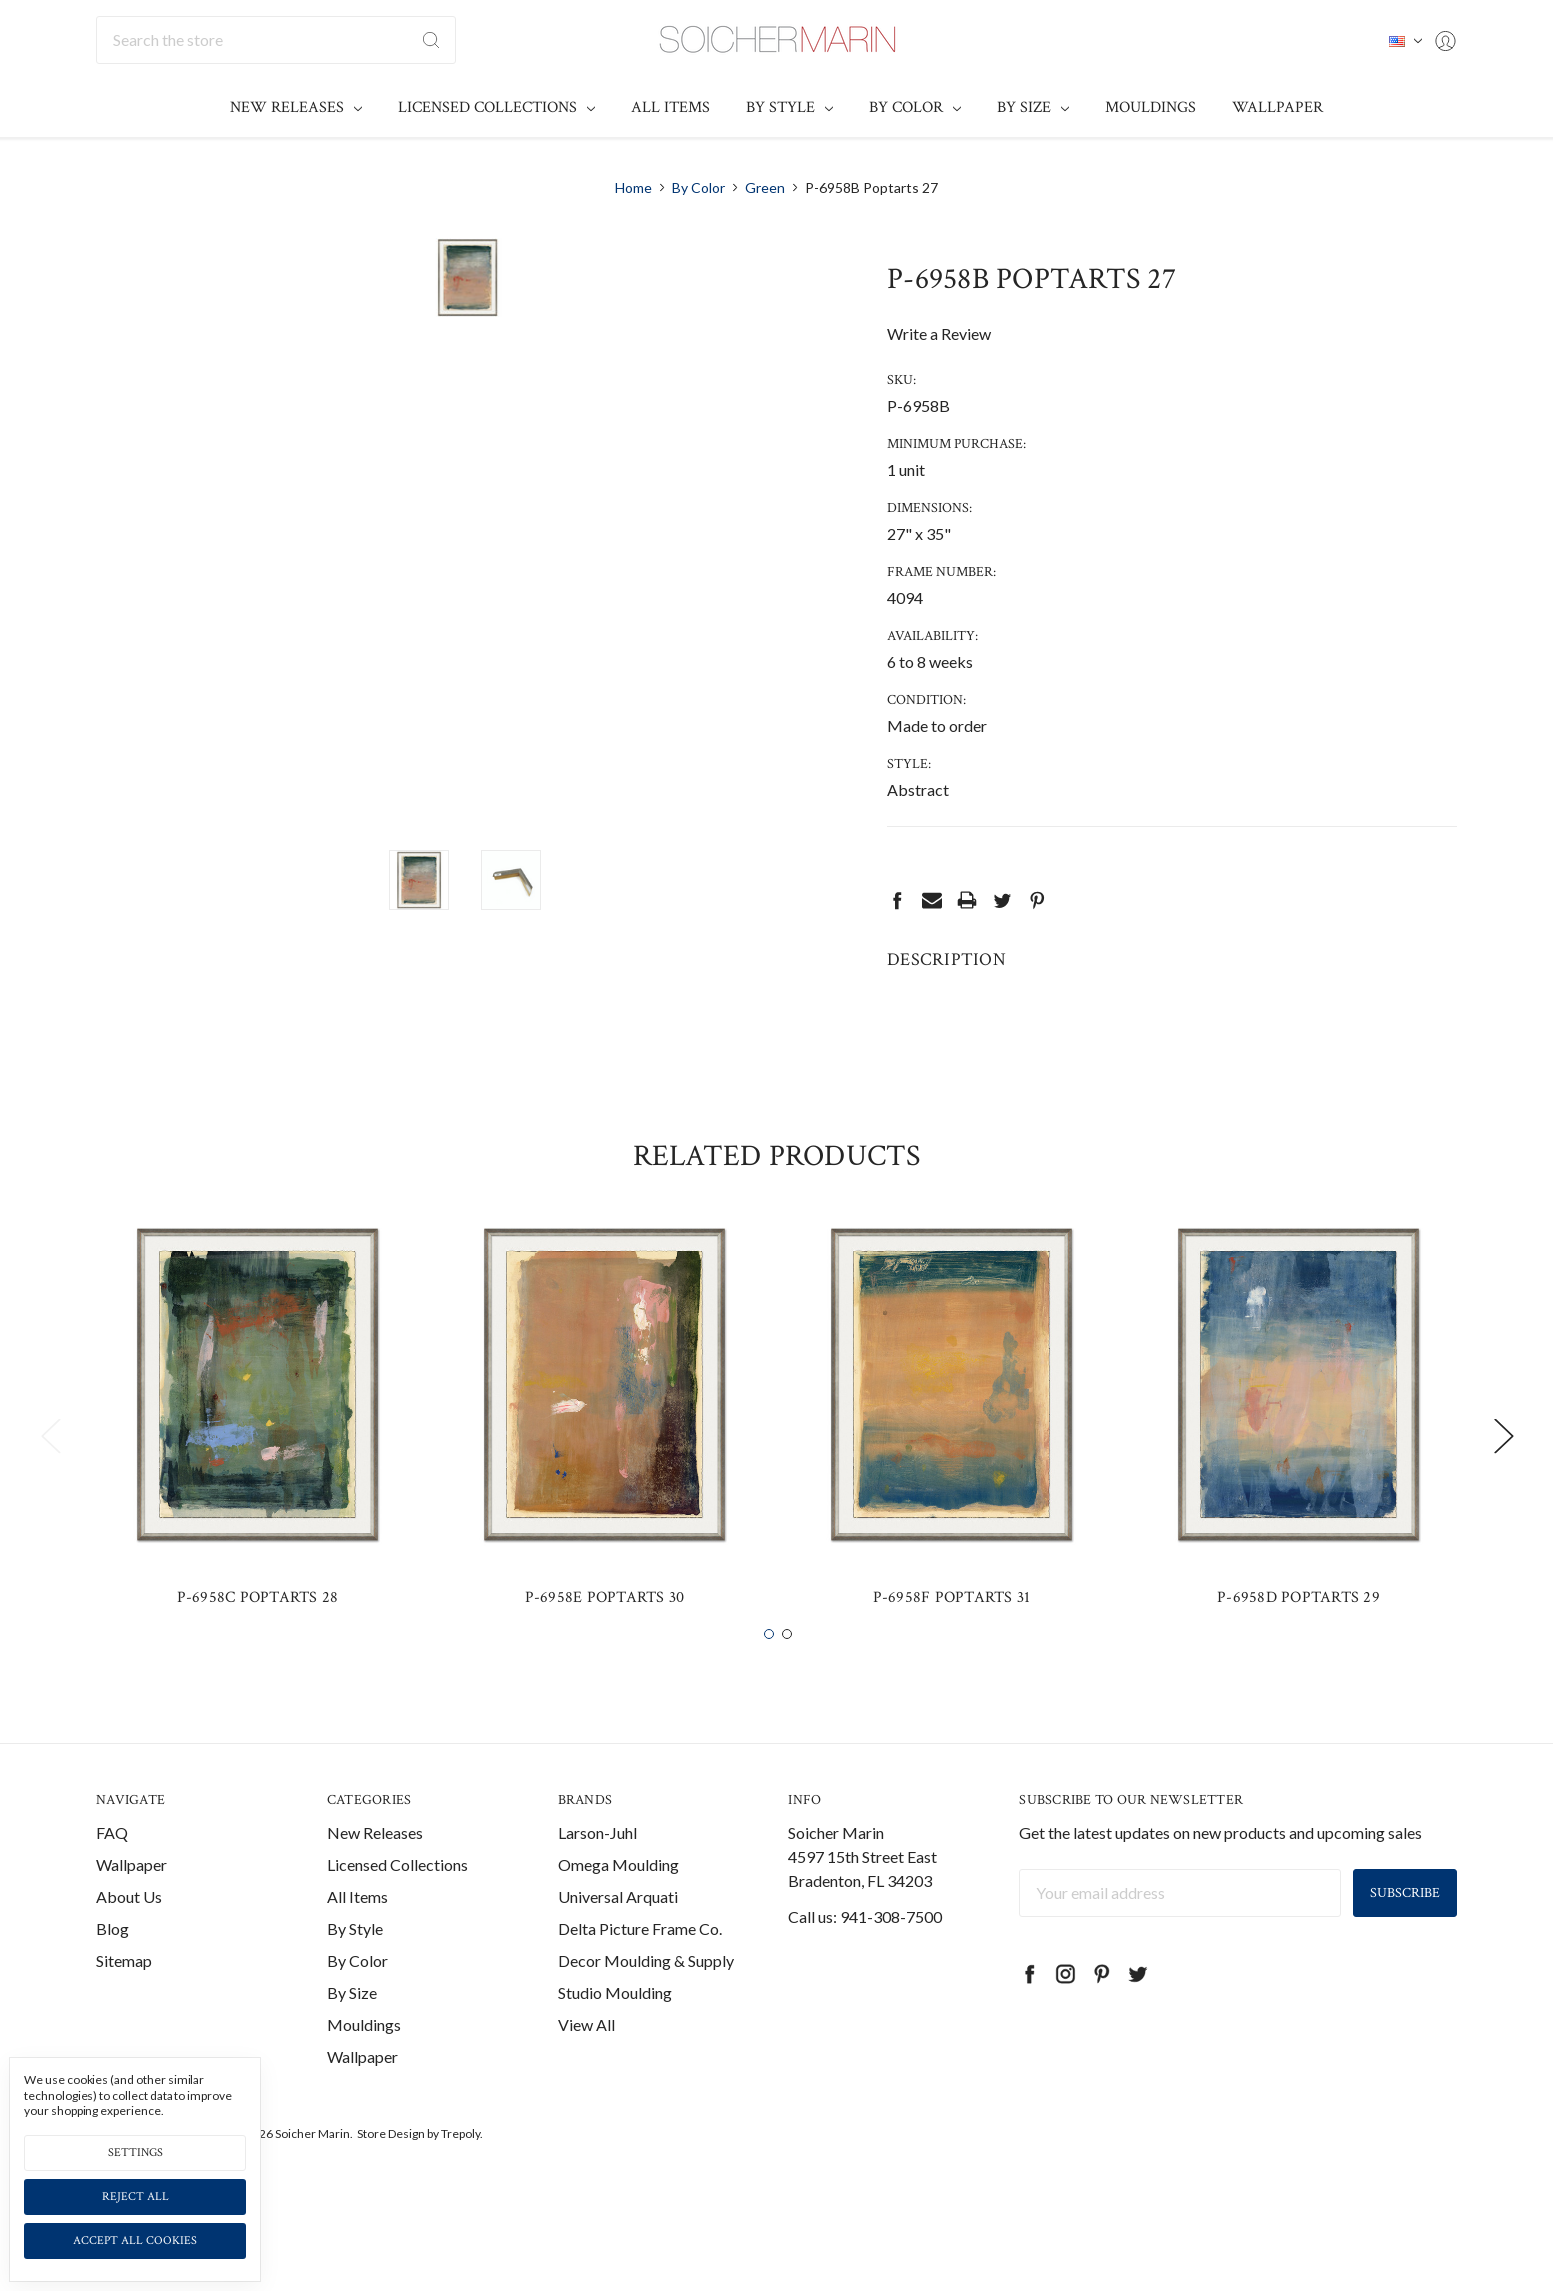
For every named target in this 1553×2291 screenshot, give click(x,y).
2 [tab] (787, 1688)
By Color (915, 107)
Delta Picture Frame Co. (640, 1982)
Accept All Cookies (135, 2240)
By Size (1033, 107)
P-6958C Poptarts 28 (258, 1651)
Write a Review (939, 333)
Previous (50, 1488)
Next (1503, 1488)
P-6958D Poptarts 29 (1298, 1651)
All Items (670, 107)
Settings (135, 2152)
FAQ (112, 1886)
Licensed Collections (496, 107)
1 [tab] (769, 1688)
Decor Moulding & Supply (646, 2014)
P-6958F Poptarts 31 (952, 1651)
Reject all (135, 2196)
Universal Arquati (618, 1950)
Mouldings (1150, 107)
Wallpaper (1277, 107)
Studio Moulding (615, 2046)
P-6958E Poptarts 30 (605, 1651)
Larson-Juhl (597, 1886)
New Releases (296, 107)
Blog (112, 1982)
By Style (789, 107)
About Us (129, 1950)
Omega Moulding (618, 1918)
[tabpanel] (257, 1477)
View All (586, 2078)
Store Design (391, 2187)
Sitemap (124, 2014)
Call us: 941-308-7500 (865, 1970)
